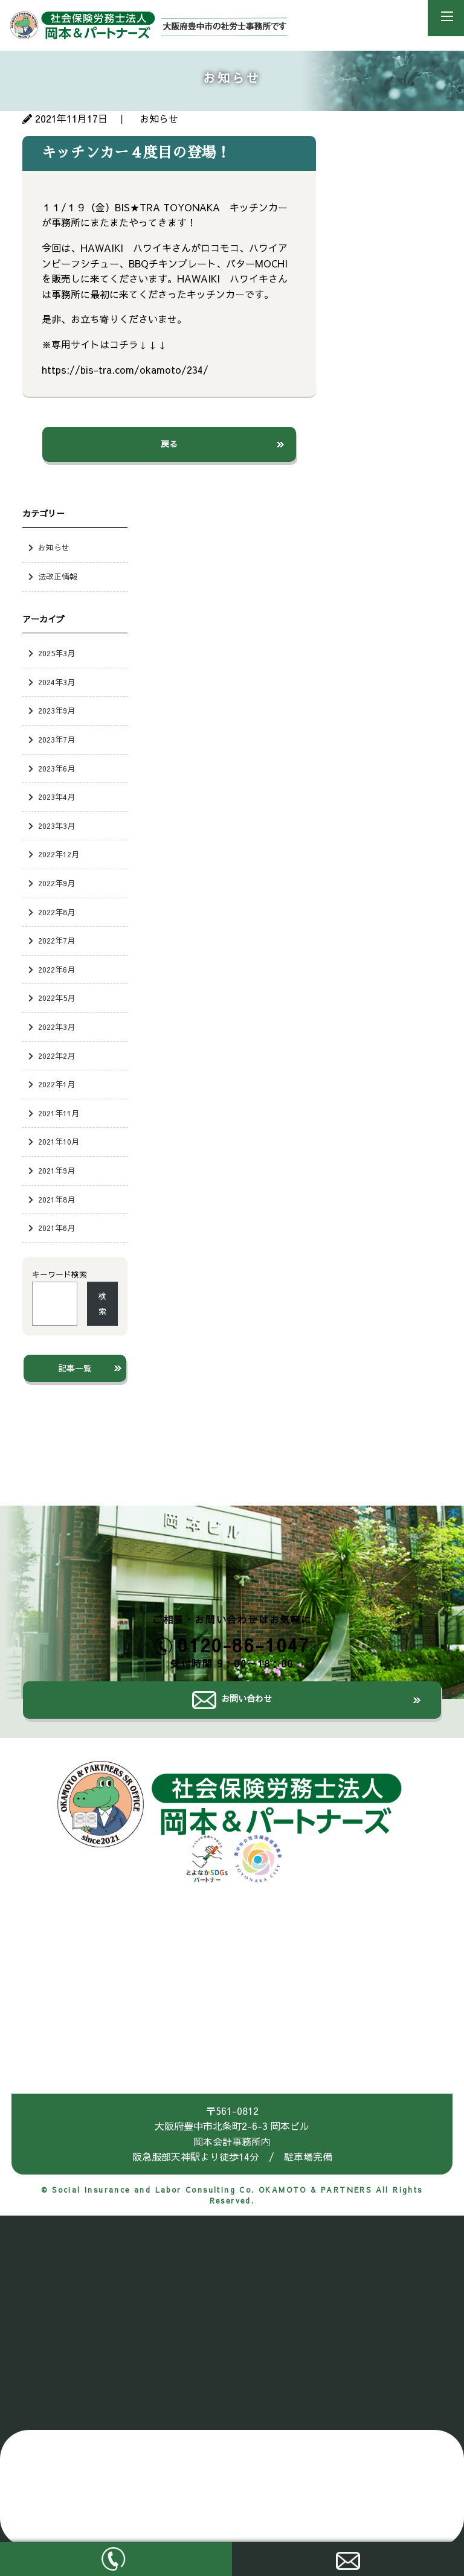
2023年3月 (56, 825)
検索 (102, 1304)
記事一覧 (75, 1368)
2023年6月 (56, 768)
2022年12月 (58, 854)
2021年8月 (56, 1199)
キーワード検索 (59, 1274)
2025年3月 (56, 653)
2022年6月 (56, 969)
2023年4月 (56, 796)
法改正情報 (57, 576)
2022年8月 (56, 912)
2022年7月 (56, 940)
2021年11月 (58, 1113)
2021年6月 (56, 1227)
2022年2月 (56, 1055)
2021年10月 (58, 1141)
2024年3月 (56, 682)
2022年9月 (56, 883)
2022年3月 (56, 1026)
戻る (169, 444)
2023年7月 (56, 739)
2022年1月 (56, 1084)
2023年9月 (56, 710)
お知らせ (53, 547)
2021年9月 (56, 1170)
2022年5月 (56, 997)
